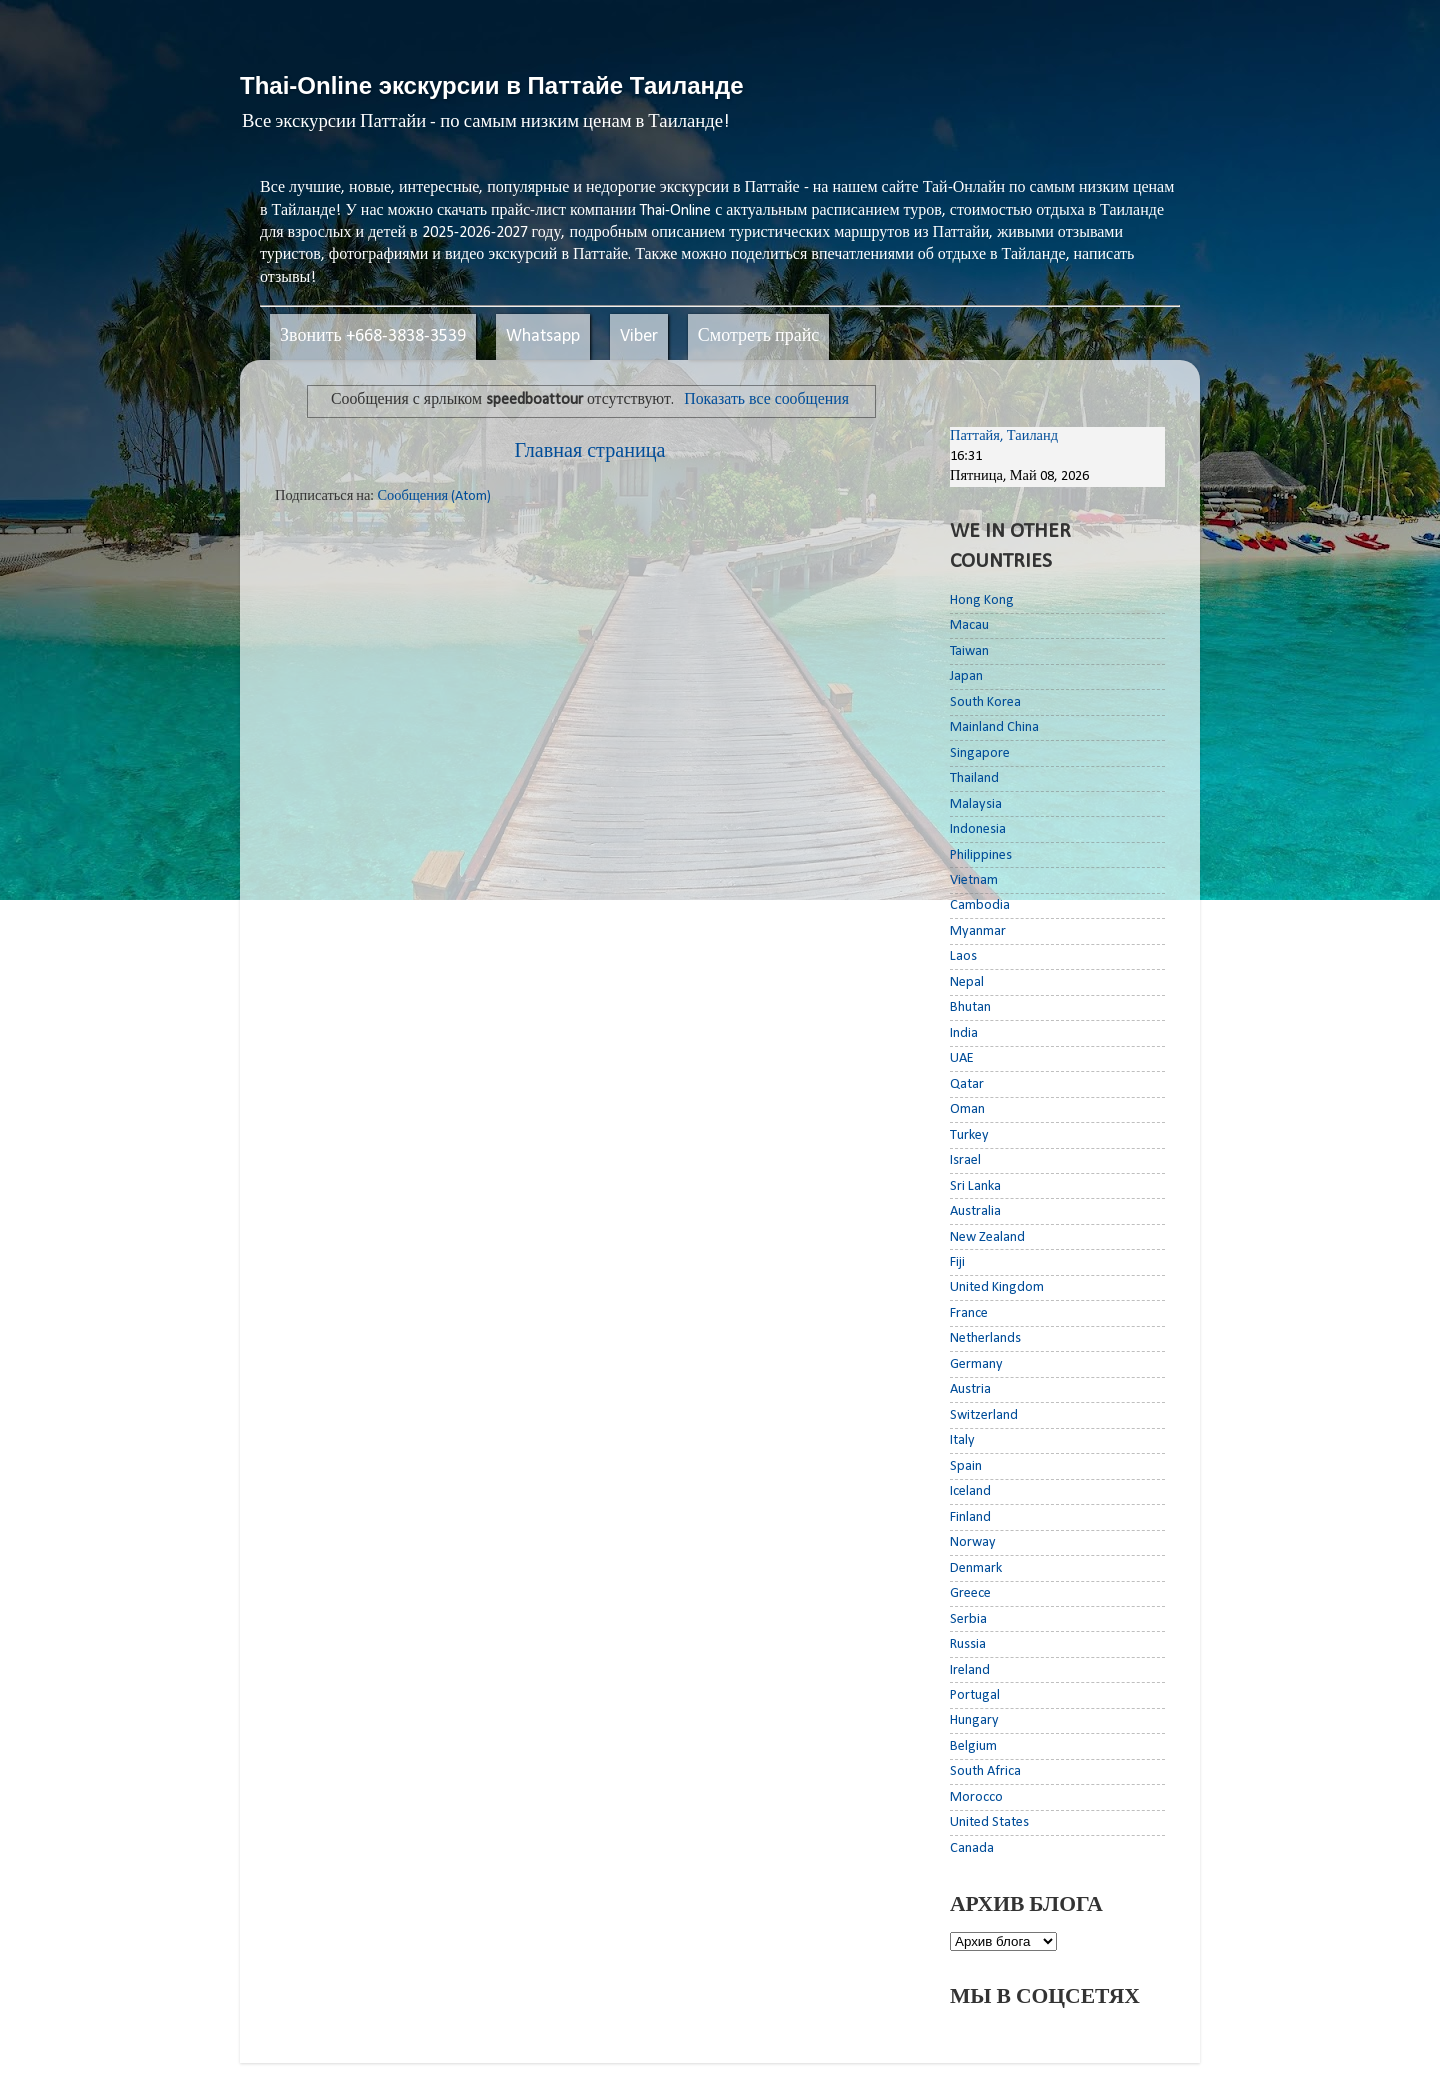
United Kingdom (997, 1287)
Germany (976, 1364)
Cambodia (980, 905)
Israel (965, 1160)
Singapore (980, 753)
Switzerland (984, 1415)
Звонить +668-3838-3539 (373, 336)
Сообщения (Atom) (434, 496)
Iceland (970, 1491)
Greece (970, 1593)
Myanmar (978, 931)
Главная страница (590, 452)
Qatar (967, 1084)
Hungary (974, 1720)
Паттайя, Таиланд (1004, 436)
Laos (963, 956)
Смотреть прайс (759, 336)
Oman (967, 1109)
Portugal (975, 1695)
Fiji (957, 1262)
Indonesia (978, 829)
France (969, 1313)
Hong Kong (982, 600)
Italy (962, 1440)
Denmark (976, 1568)
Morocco (976, 1797)
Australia (975, 1211)
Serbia (968, 1619)
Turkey (969, 1135)
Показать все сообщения (766, 400)
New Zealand (987, 1237)
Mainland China (994, 727)
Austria (970, 1389)
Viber (639, 336)
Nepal (967, 982)
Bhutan (970, 1007)
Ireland (970, 1670)
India (964, 1033)
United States (989, 1822)
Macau (969, 625)
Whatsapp (543, 336)
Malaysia (976, 804)
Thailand (974, 778)
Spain (966, 1466)
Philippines (981, 855)
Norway (973, 1542)
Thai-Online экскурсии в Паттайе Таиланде (492, 85)
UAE (962, 1058)
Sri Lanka (975, 1186)
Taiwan (969, 651)
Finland (970, 1517)
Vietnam (974, 880)
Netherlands (985, 1338)
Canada (972, 1848)
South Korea (985, 702)
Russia (968, 1644)
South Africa (985, 1771)
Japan (966, 676)
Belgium (973, 1746)
